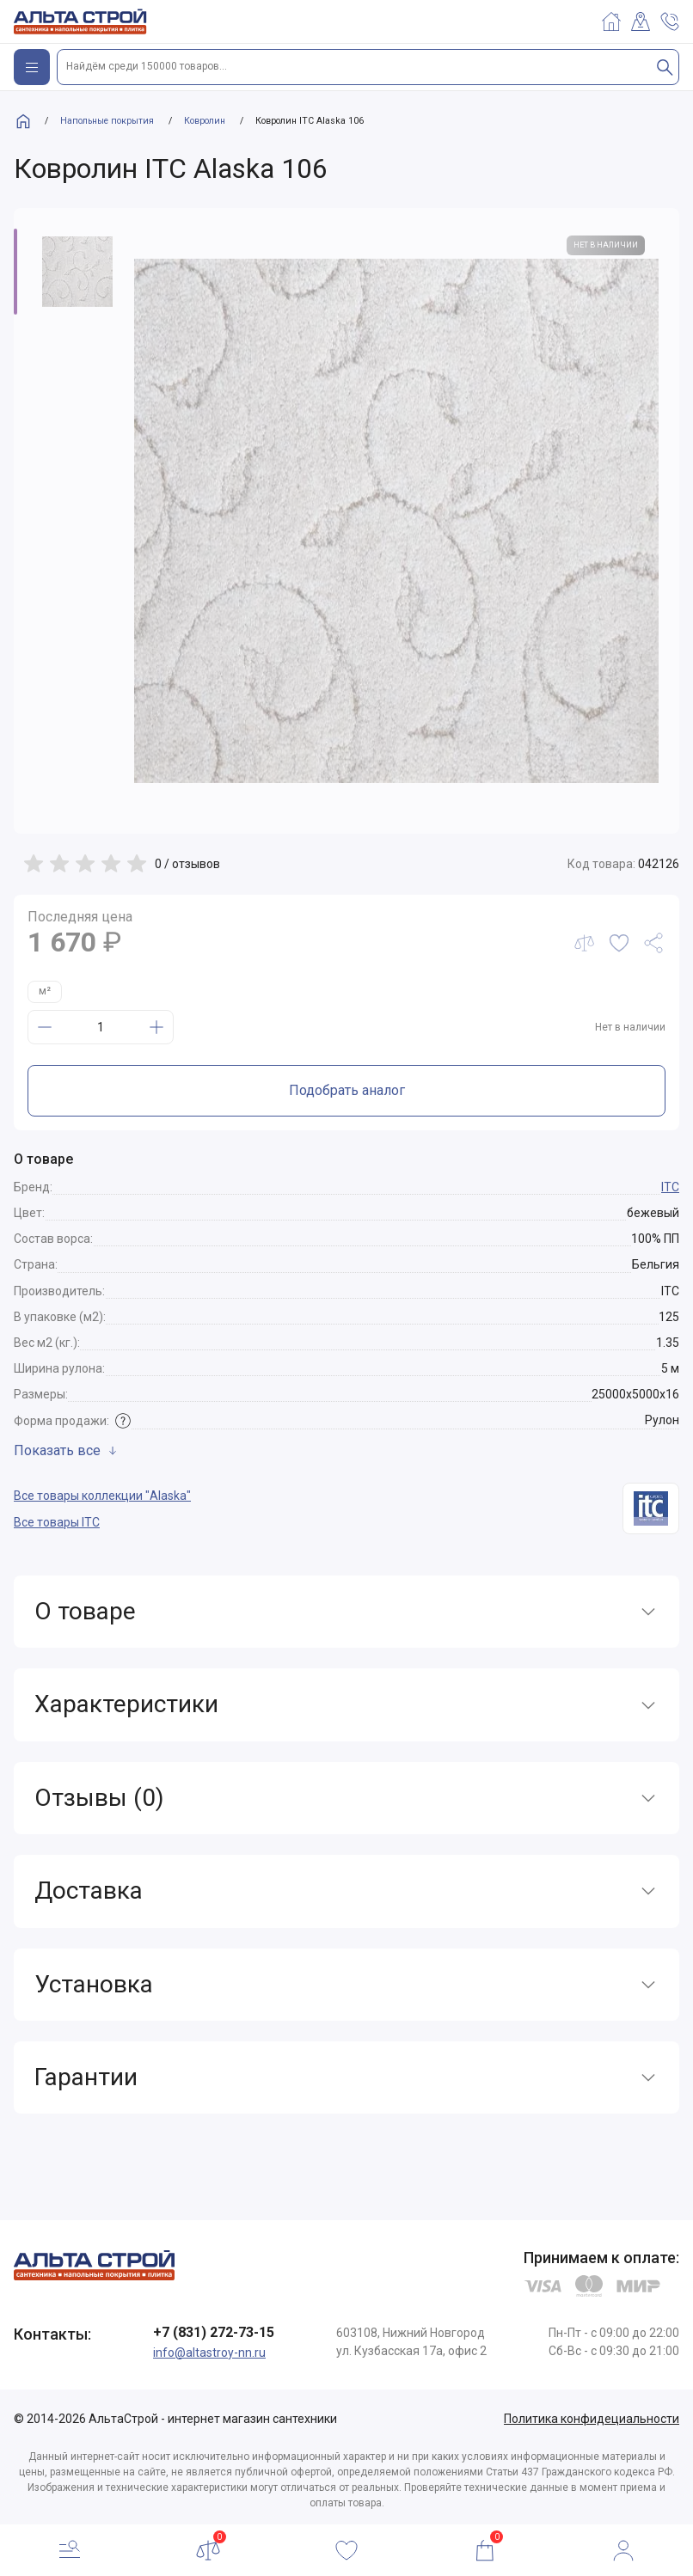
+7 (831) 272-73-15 (213, 2332)
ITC (670, 1187)
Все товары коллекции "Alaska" (102, 1495)
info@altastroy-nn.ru (209, 2352)
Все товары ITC (57, 1522)
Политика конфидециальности (591, 2419)
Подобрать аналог (347, 1090)
